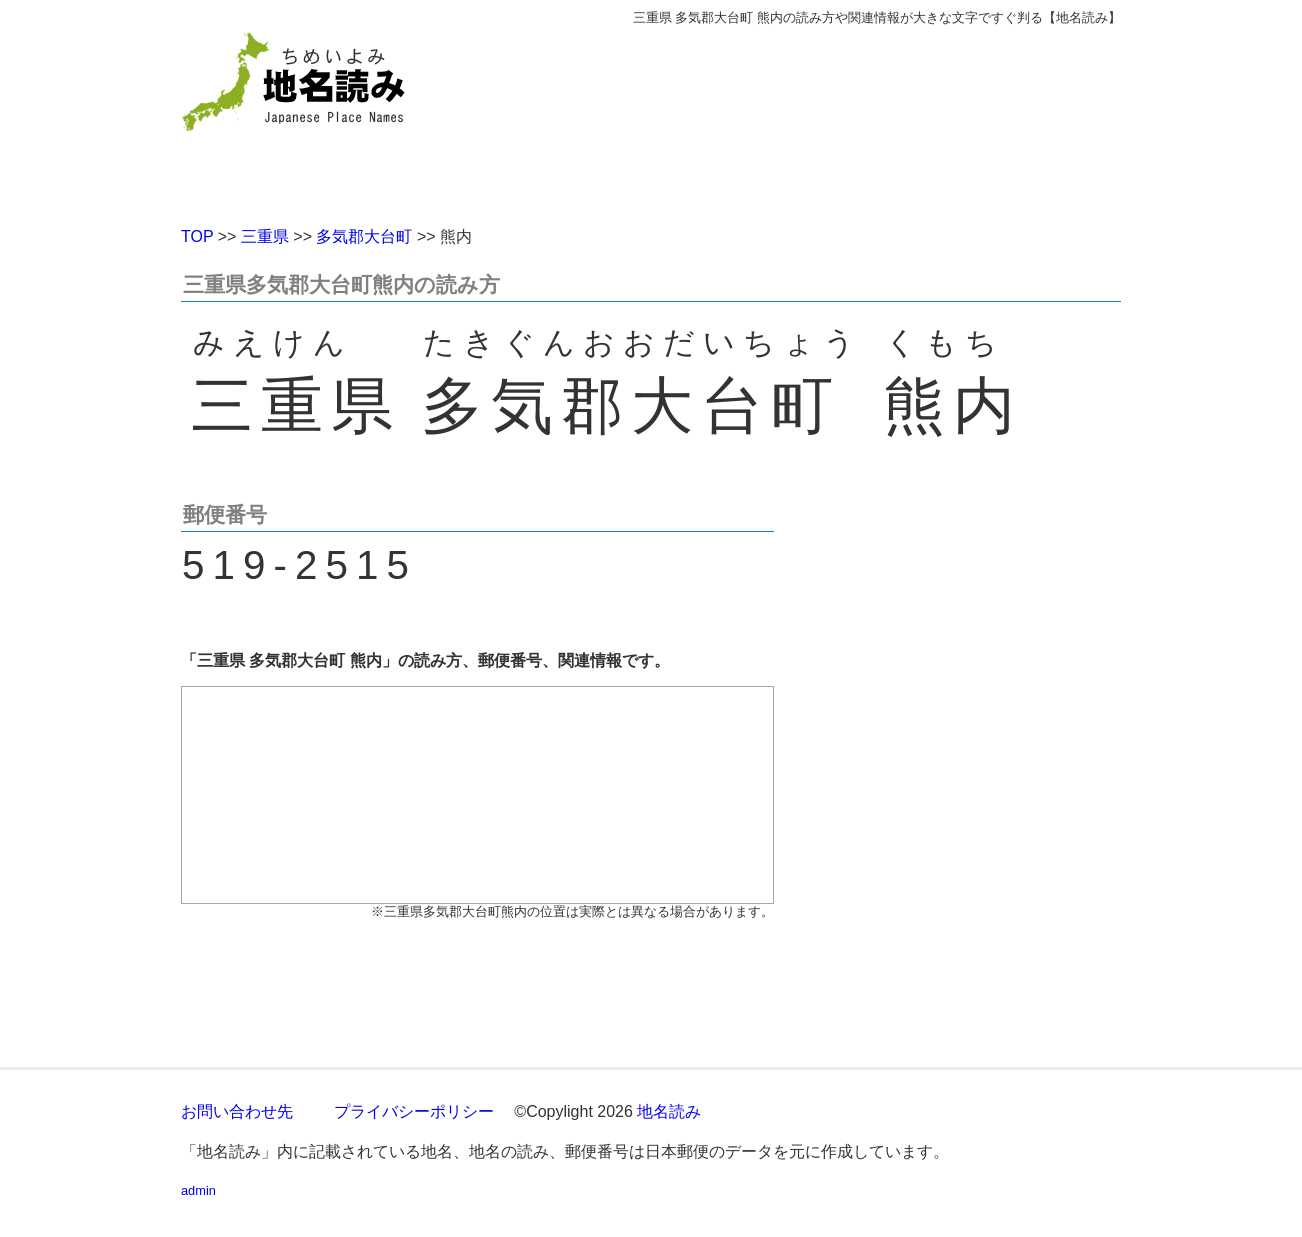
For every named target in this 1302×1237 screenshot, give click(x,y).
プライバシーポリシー (414, 1111)
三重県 (265, 236)
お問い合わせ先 (237, 1111)
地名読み (669, 1111)
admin (198, 1190)
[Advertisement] (796, 118)
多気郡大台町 (364, 236)
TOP (197, 236)
